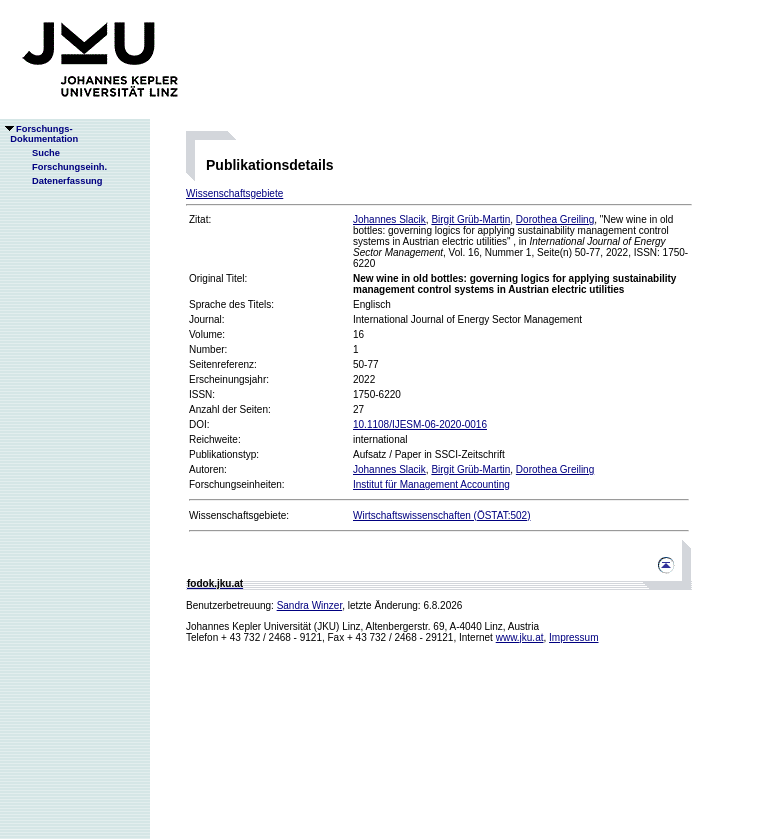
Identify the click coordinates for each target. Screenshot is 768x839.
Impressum (573, 637)
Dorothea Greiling (555, 219)
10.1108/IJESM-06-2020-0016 (420, 424)
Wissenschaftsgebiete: (239, 515)
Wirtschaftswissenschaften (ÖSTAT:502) (441, 515)
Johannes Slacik (389, 219)
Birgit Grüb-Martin (470, 219)
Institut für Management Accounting (431, 484)
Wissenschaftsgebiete (234, 193)
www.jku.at (520, 637)
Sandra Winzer (310, 605)
